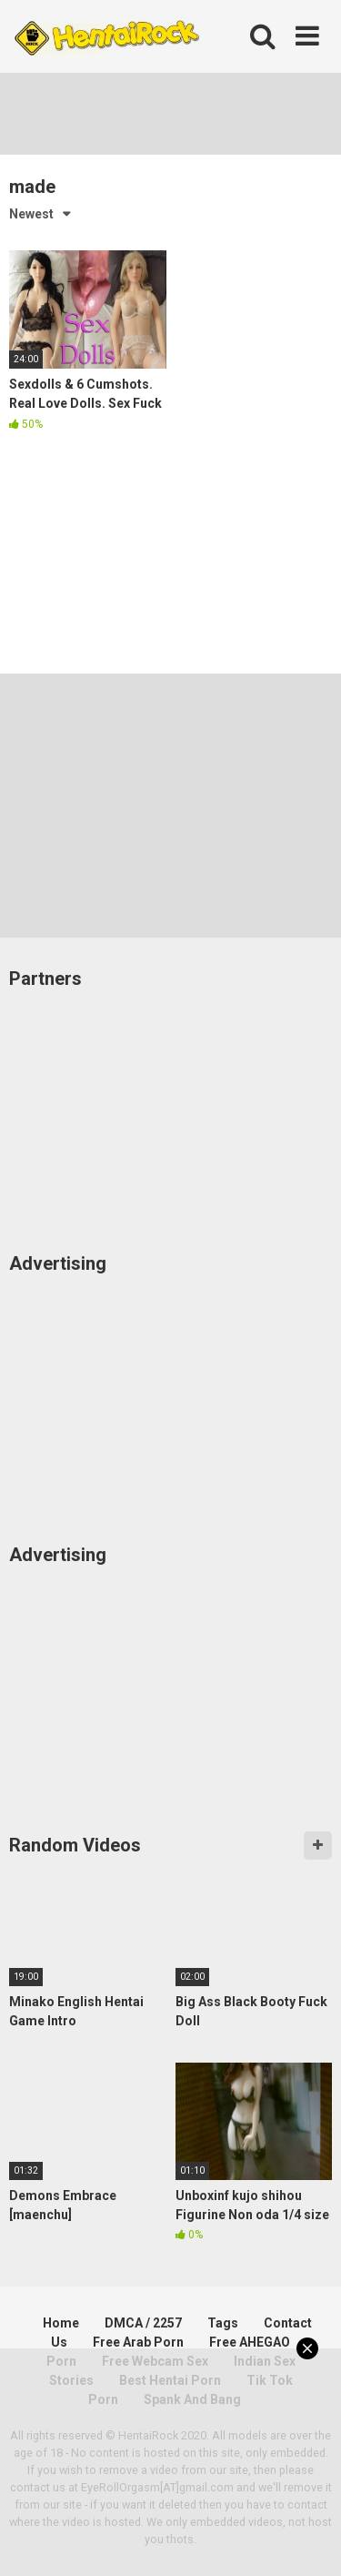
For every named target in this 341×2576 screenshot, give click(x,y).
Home (61, 2323)
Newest (31, 214)
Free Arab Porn (138, 2342)
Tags (222, 2323)
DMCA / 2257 (143, 2323)
